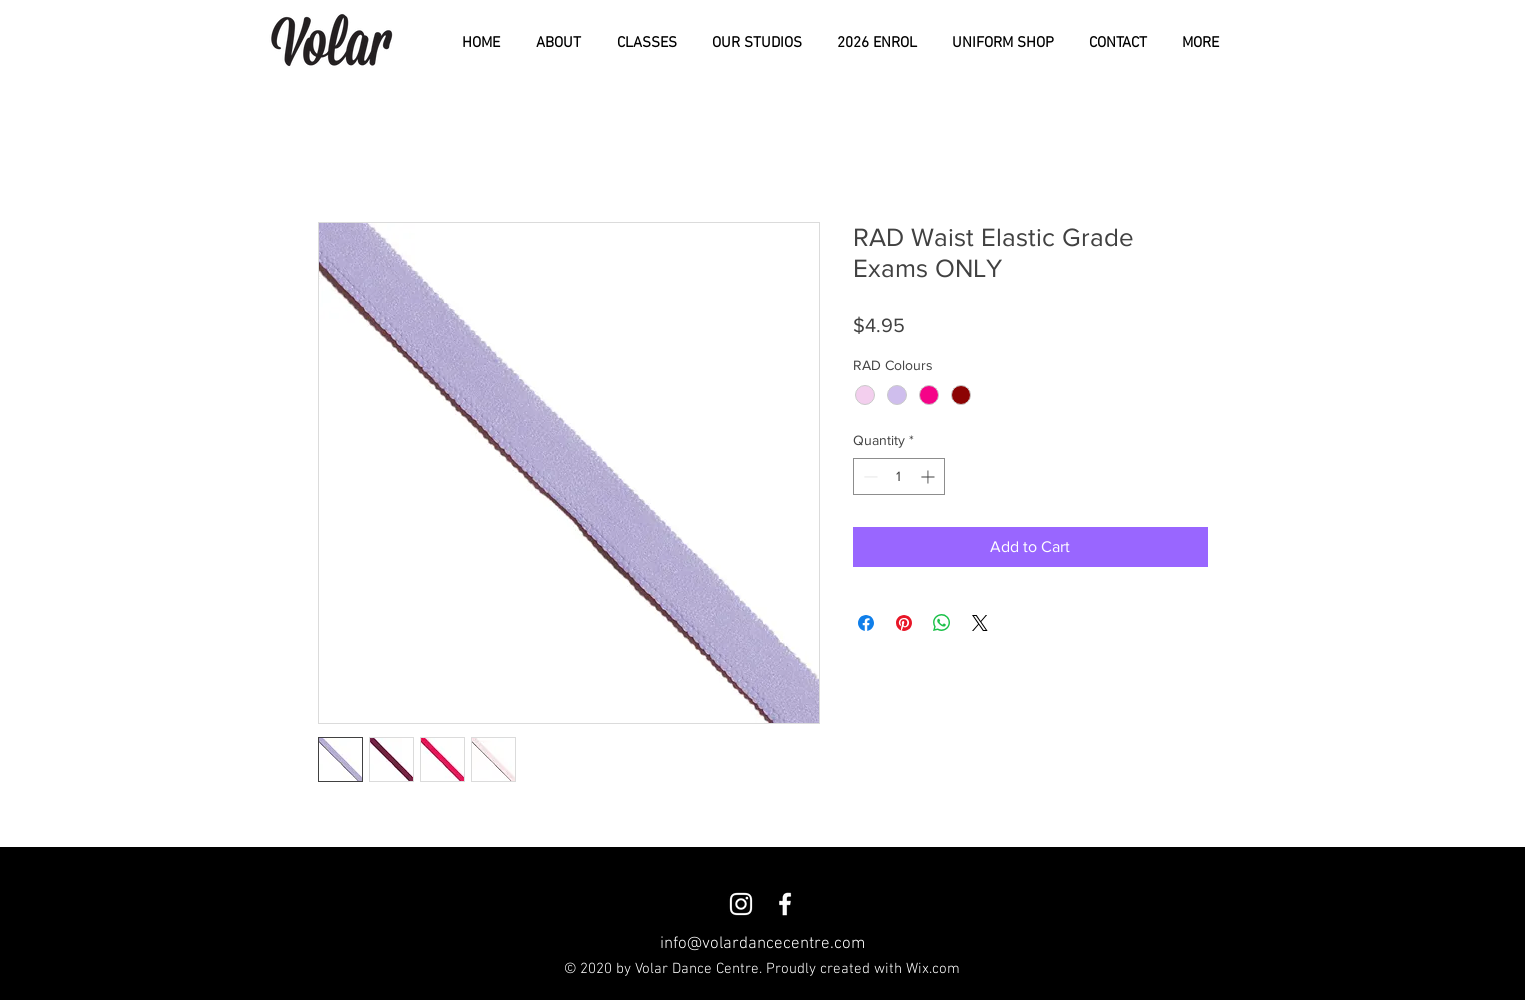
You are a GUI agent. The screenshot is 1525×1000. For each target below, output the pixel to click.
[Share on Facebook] (866, 623)
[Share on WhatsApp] (942, 623)
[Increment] (929, 476)
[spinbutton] (899, 476)
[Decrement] (868, 476)
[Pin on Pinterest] (904, 623)
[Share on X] (980, 623)
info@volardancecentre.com (762, 944)
